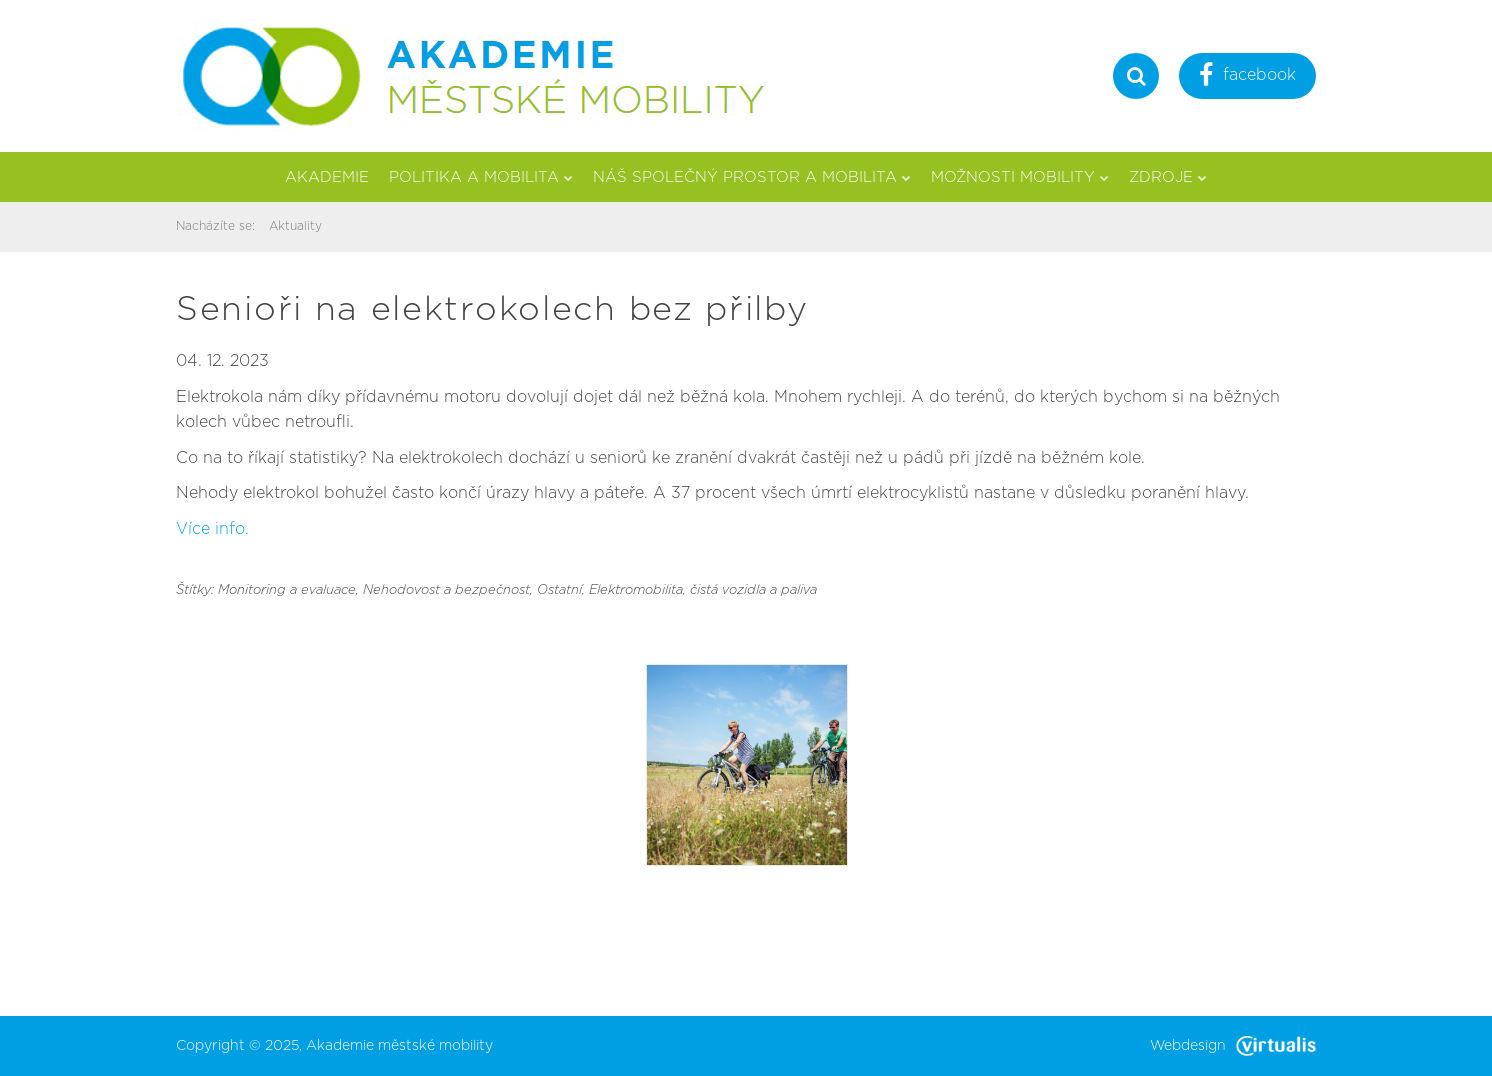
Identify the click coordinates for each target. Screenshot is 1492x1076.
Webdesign (1233, 1046)
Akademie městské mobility (399, 1046)
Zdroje (1168, 177)
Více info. (212, 529)
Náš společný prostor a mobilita (752, 177)
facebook (1247, 77)
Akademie (327, 177)
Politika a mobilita (481, 177)
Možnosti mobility (1020, 177)
